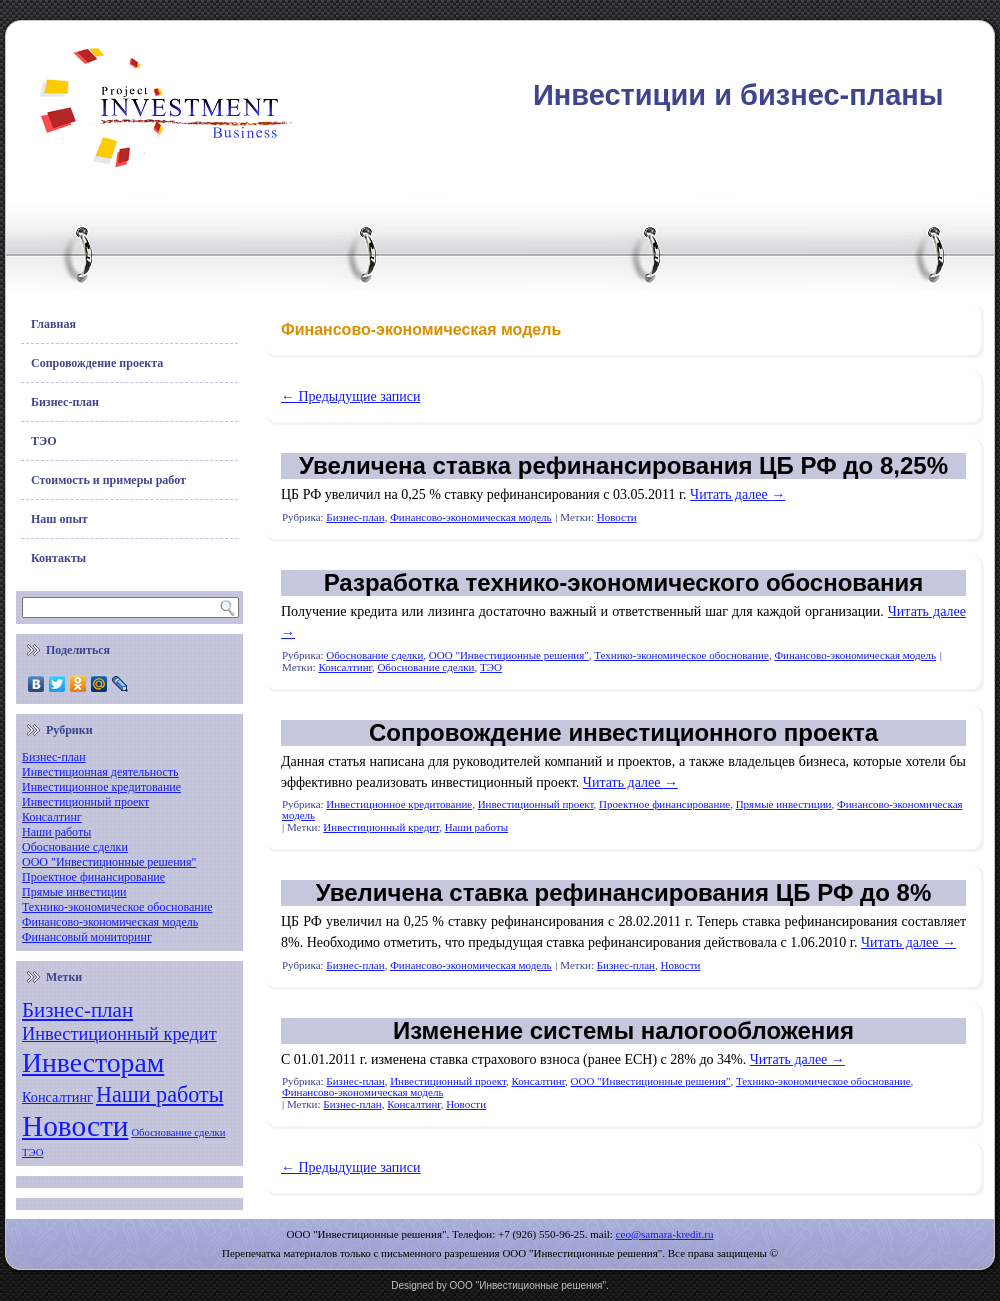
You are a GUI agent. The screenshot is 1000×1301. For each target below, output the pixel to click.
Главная (53, 324)
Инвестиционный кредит (119, 1034)
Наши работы (56, 832)
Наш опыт (59, 519)
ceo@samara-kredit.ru (665, 1234)
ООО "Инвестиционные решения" (109, 862)
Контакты (58, 558)
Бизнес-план (65, 402)
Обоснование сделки (75, 847)
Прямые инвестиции (74, 892)
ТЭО (44, 441)
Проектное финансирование (93, 877)
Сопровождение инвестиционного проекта (623, 732)
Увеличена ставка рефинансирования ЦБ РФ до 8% (624, 892)
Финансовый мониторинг (87, 937)
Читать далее (737, 494)
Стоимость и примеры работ (108, 480)
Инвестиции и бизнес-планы (738, 95)
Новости (75, 1126)
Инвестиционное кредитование (101, 787)
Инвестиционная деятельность (100, 772)
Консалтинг (52, 817)
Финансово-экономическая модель (110, 922)
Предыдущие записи (351, 396)
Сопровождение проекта (97, 363)
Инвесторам (93, 1062)
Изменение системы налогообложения (623, 1030)
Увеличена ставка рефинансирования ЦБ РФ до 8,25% (623, 465)
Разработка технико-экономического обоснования (624, 582)
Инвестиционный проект (85, 802)
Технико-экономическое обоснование (117, 907)
